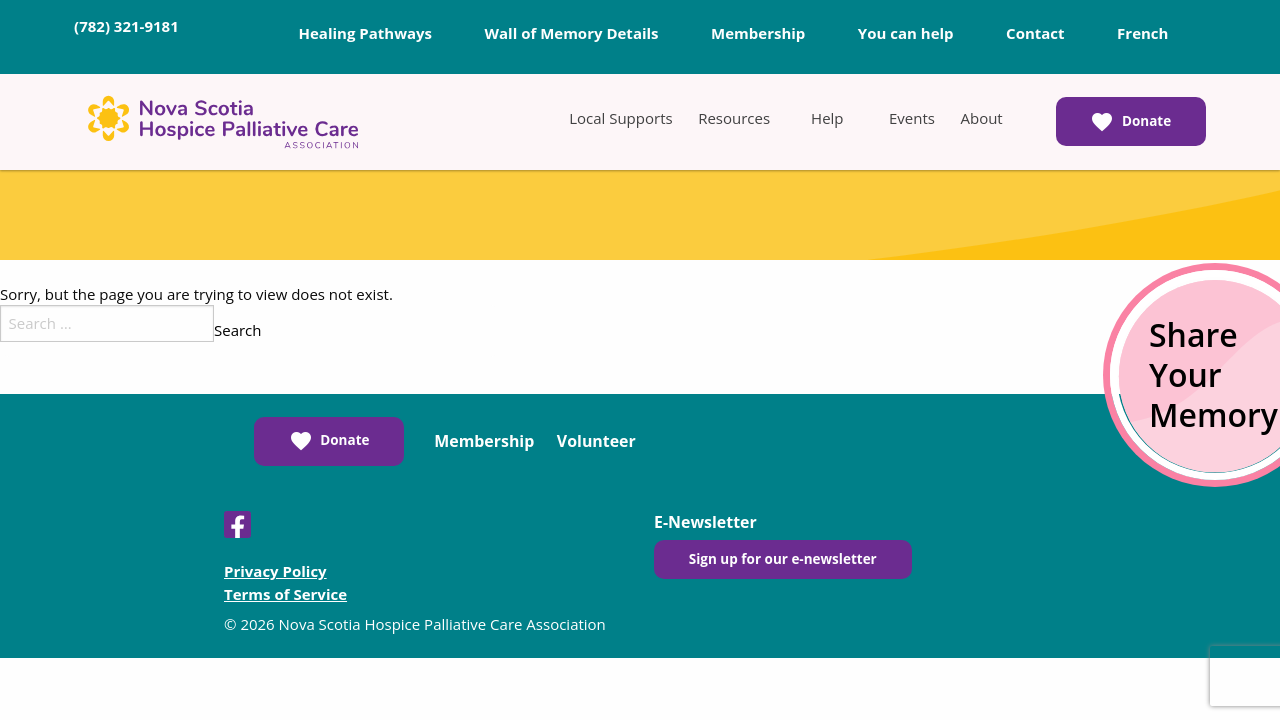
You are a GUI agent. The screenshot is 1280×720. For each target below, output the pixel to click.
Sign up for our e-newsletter (783, 559)
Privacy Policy (275, 571)
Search (238, 330)
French (1142, 33)
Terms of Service (285, 594)
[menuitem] (620, 118)
